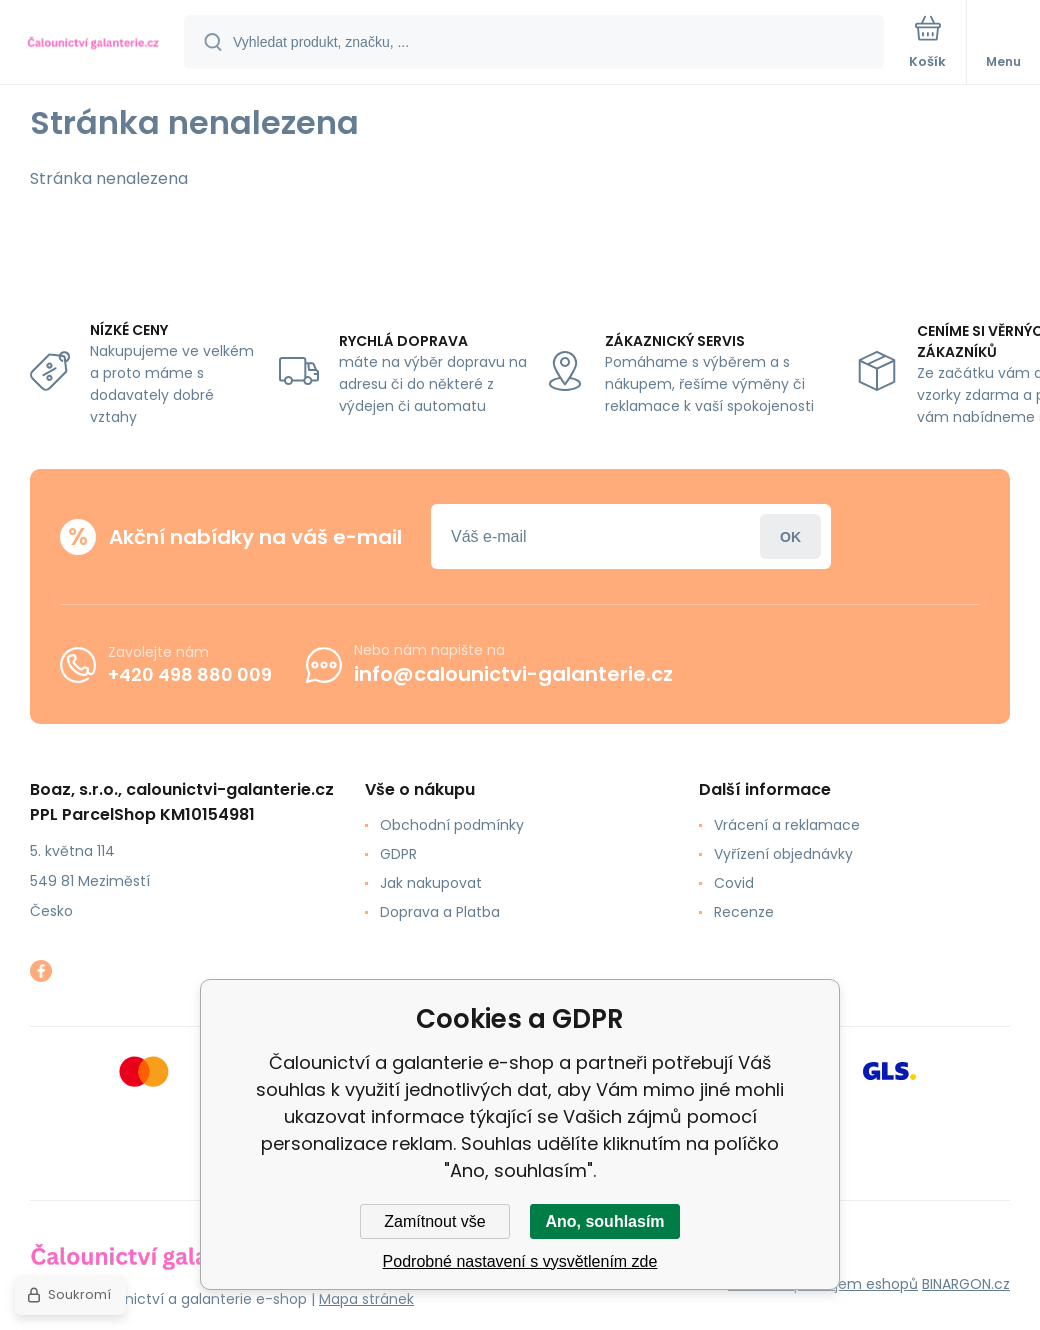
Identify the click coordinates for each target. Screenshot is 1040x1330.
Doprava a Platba (440, 912)
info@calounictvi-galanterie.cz (513, 674)
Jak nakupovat (431, 883)
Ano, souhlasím (604, 1221)
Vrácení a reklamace (787, 825)
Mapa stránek (366, 1299)
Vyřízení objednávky (783, 854)
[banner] (93, 43)
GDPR (398, 854)
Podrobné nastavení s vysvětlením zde (520, 1261)
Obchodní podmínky (452, 825)
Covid (734, 883)
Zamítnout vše (434, 1221)
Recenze (744, 912)
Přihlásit (790, 536)
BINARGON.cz (966, 1284)
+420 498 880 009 (190, 673)
